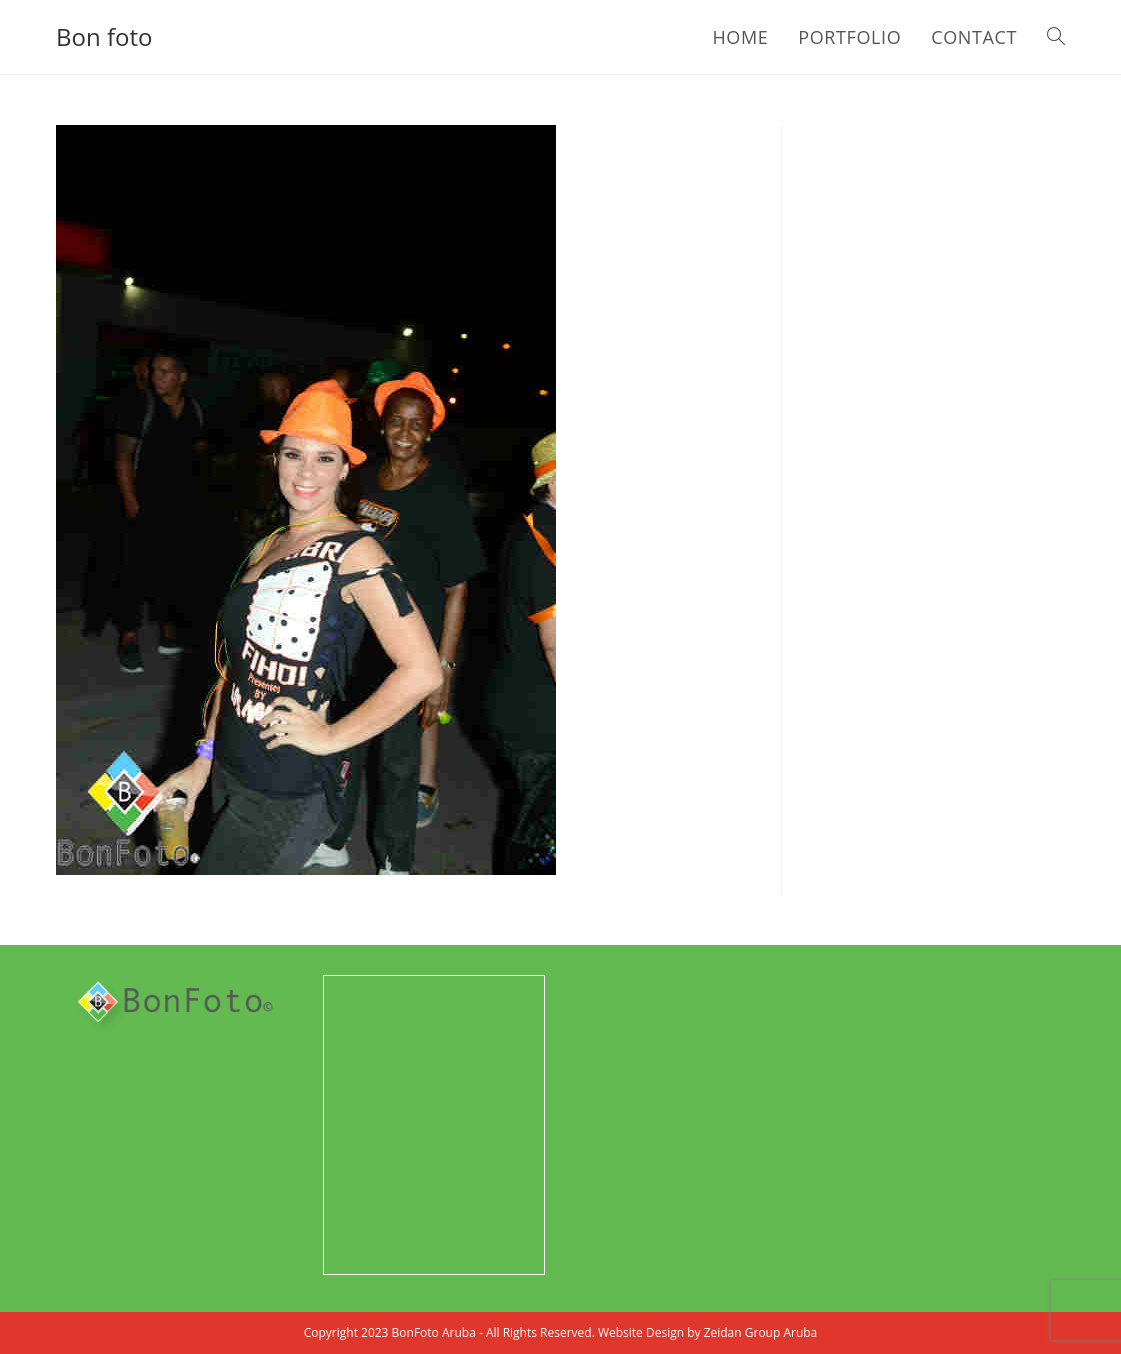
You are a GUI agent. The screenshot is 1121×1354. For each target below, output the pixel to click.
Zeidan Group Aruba (761, 1332)
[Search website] (1056, 37)
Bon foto (104, 36)
